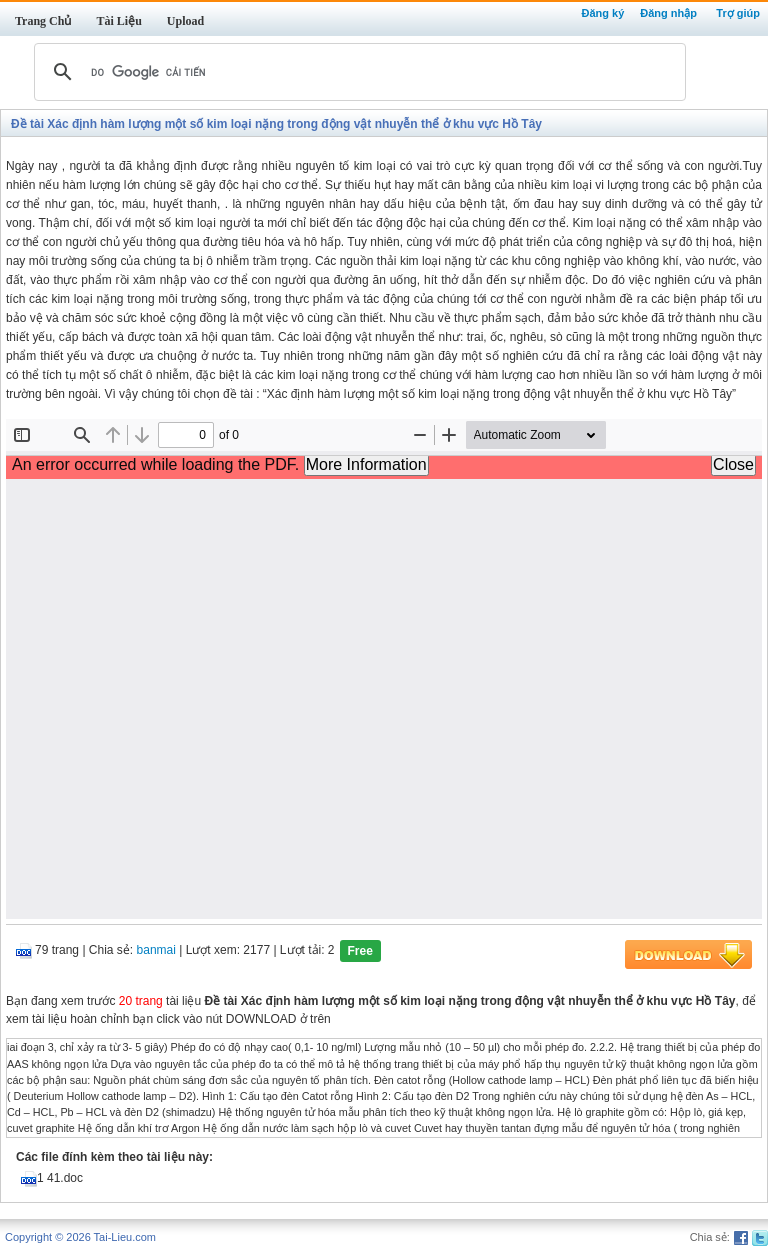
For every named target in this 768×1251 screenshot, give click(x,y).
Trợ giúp (738, 13)
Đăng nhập (668, 13)
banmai (156, 951)
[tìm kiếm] (357, 72)
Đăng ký (602, 13)
